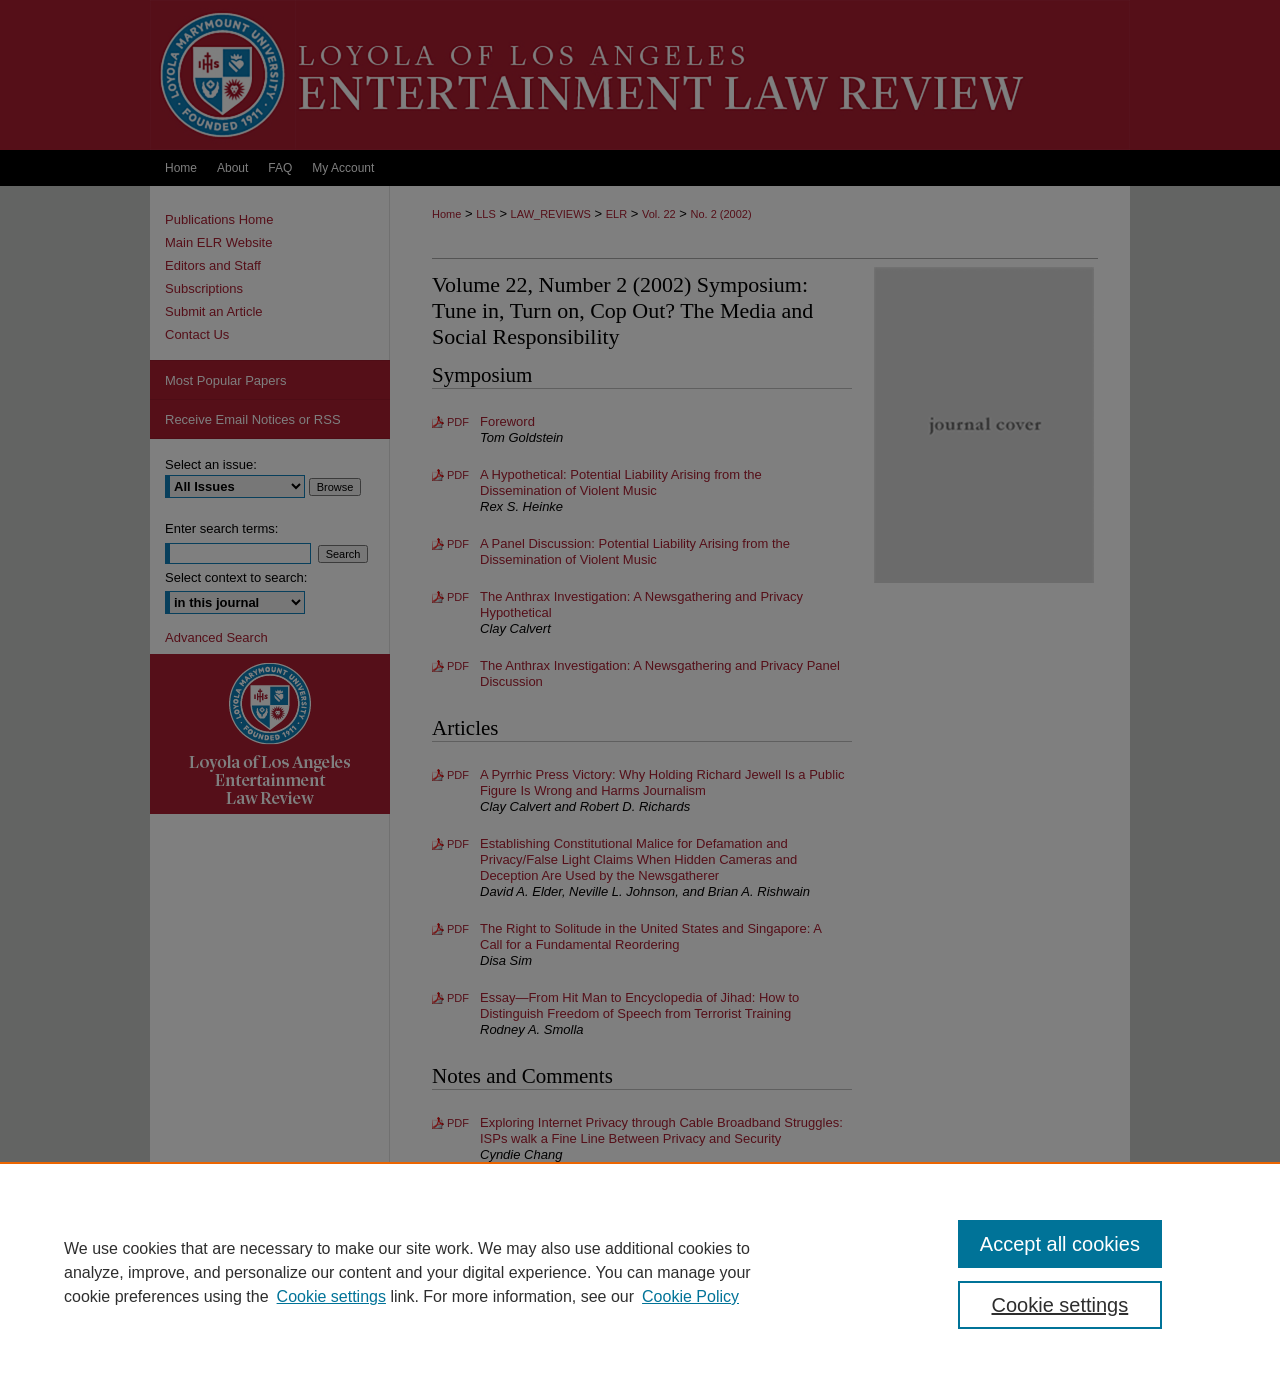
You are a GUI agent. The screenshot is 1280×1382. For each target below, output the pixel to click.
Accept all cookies (1060, 1244)
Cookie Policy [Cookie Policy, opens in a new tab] (690, 1296)
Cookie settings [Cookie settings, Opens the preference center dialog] (1060, 1305)
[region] (640, 1272)
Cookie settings (331, 1296)
